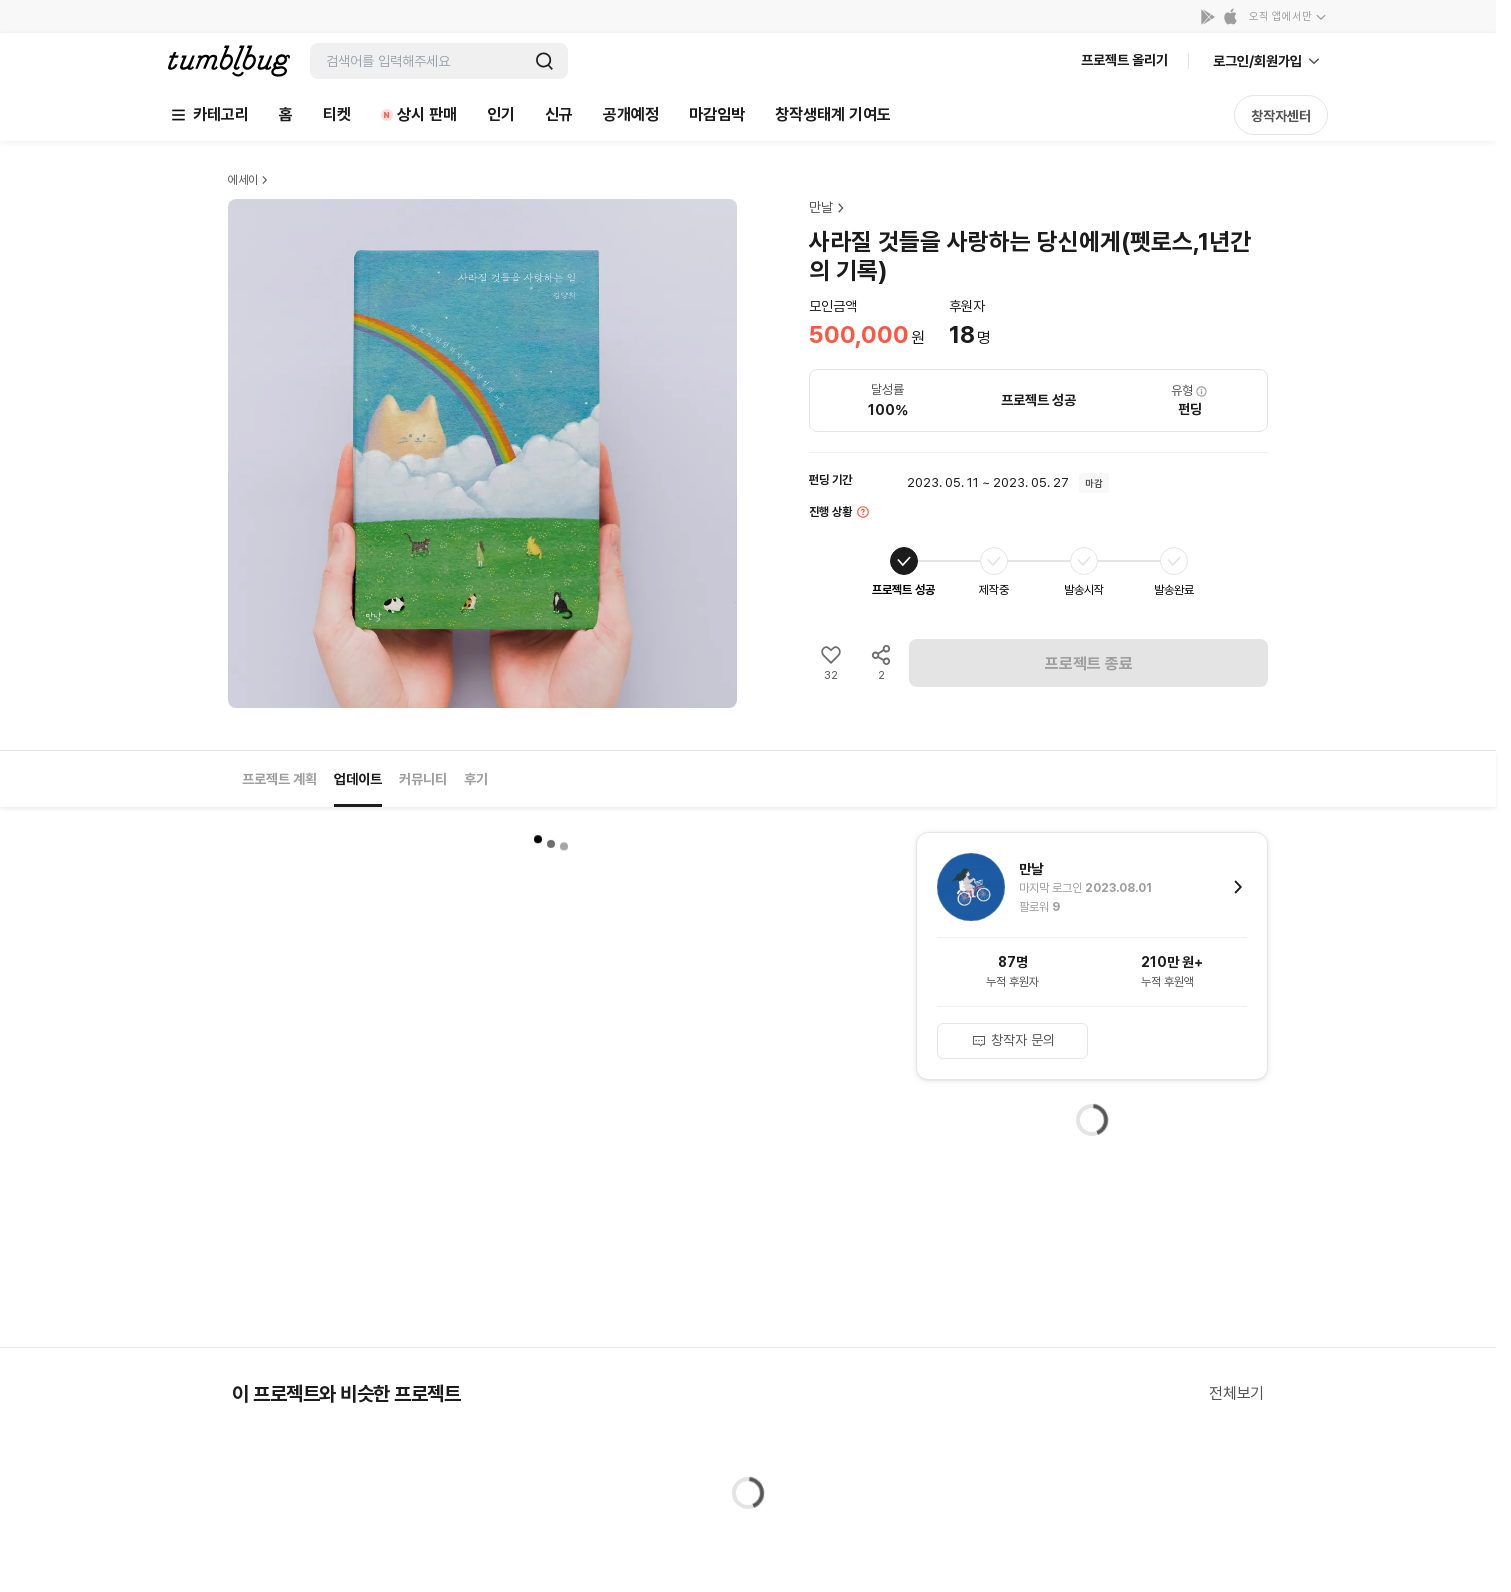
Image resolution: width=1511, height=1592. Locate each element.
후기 (476, 779)
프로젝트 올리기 (1124, 60)
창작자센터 (1281, 116)
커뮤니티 (423, 779)
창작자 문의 (1013, 1040)
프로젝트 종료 (1089, 663)
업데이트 (358, 779)
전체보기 (1236, 1393)
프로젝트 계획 (279, 779)
